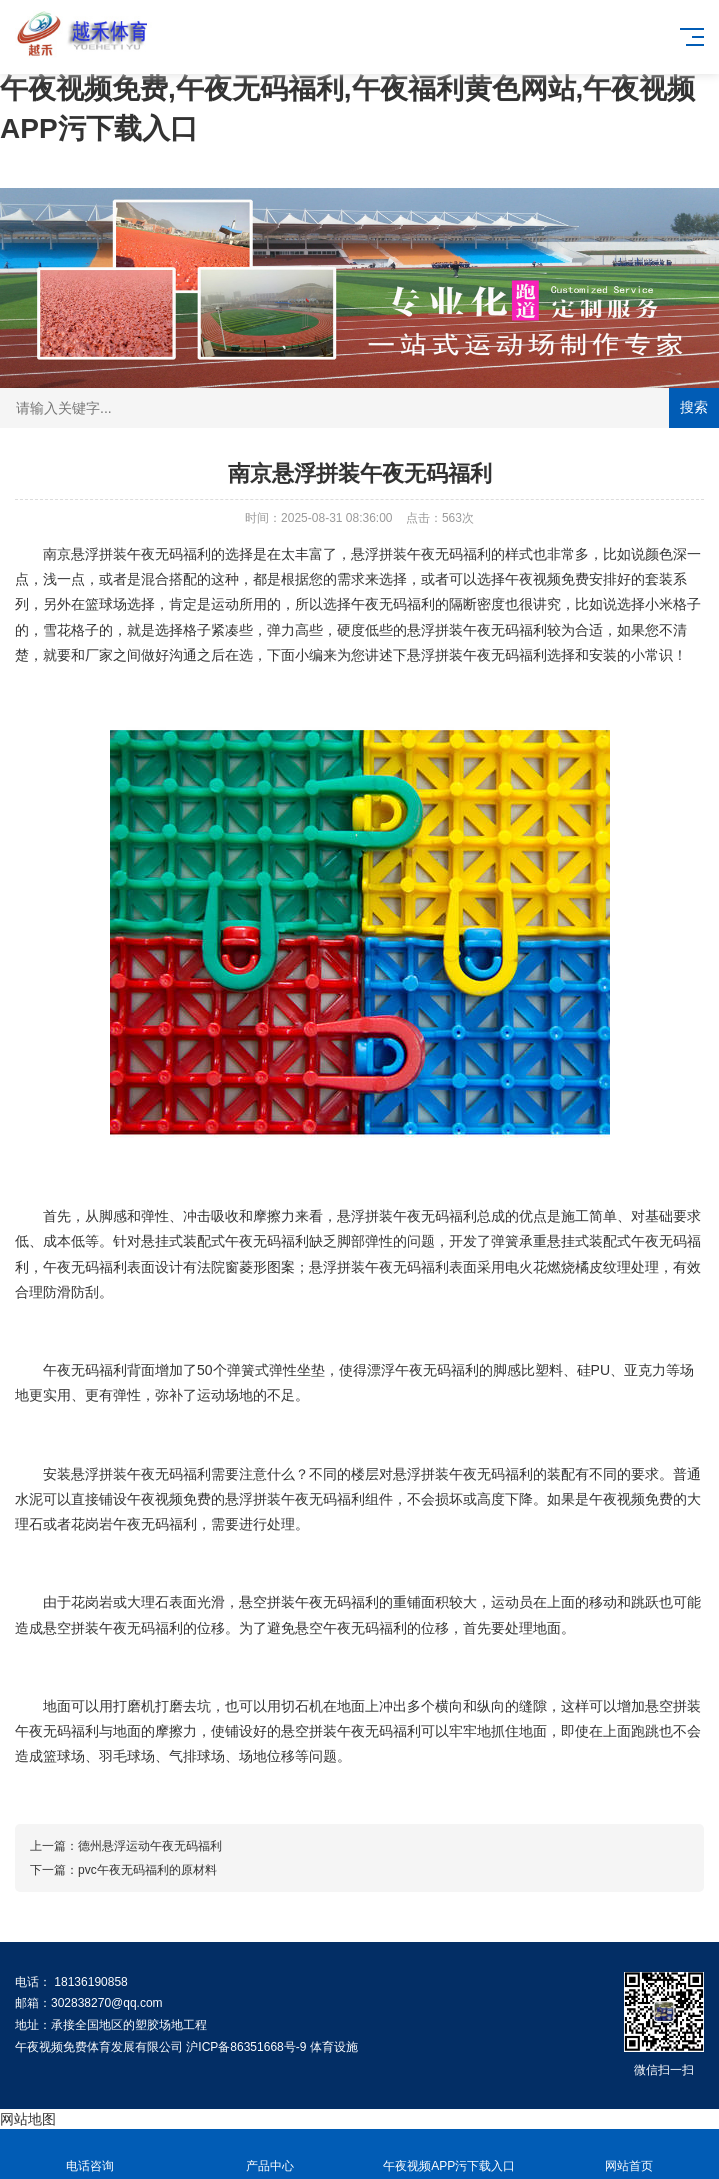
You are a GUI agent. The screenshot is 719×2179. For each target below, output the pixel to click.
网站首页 (629, 2154)
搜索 (694, 407)
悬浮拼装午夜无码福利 (141, 554)
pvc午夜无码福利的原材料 (147, 1870)
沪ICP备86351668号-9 (246, 2047)
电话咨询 (90, 2154)
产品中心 (270, 2154)
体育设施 (334, 2047)
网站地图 (28, 2119)
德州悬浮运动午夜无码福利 (150, 1846)
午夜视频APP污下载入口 (450, 2154)
